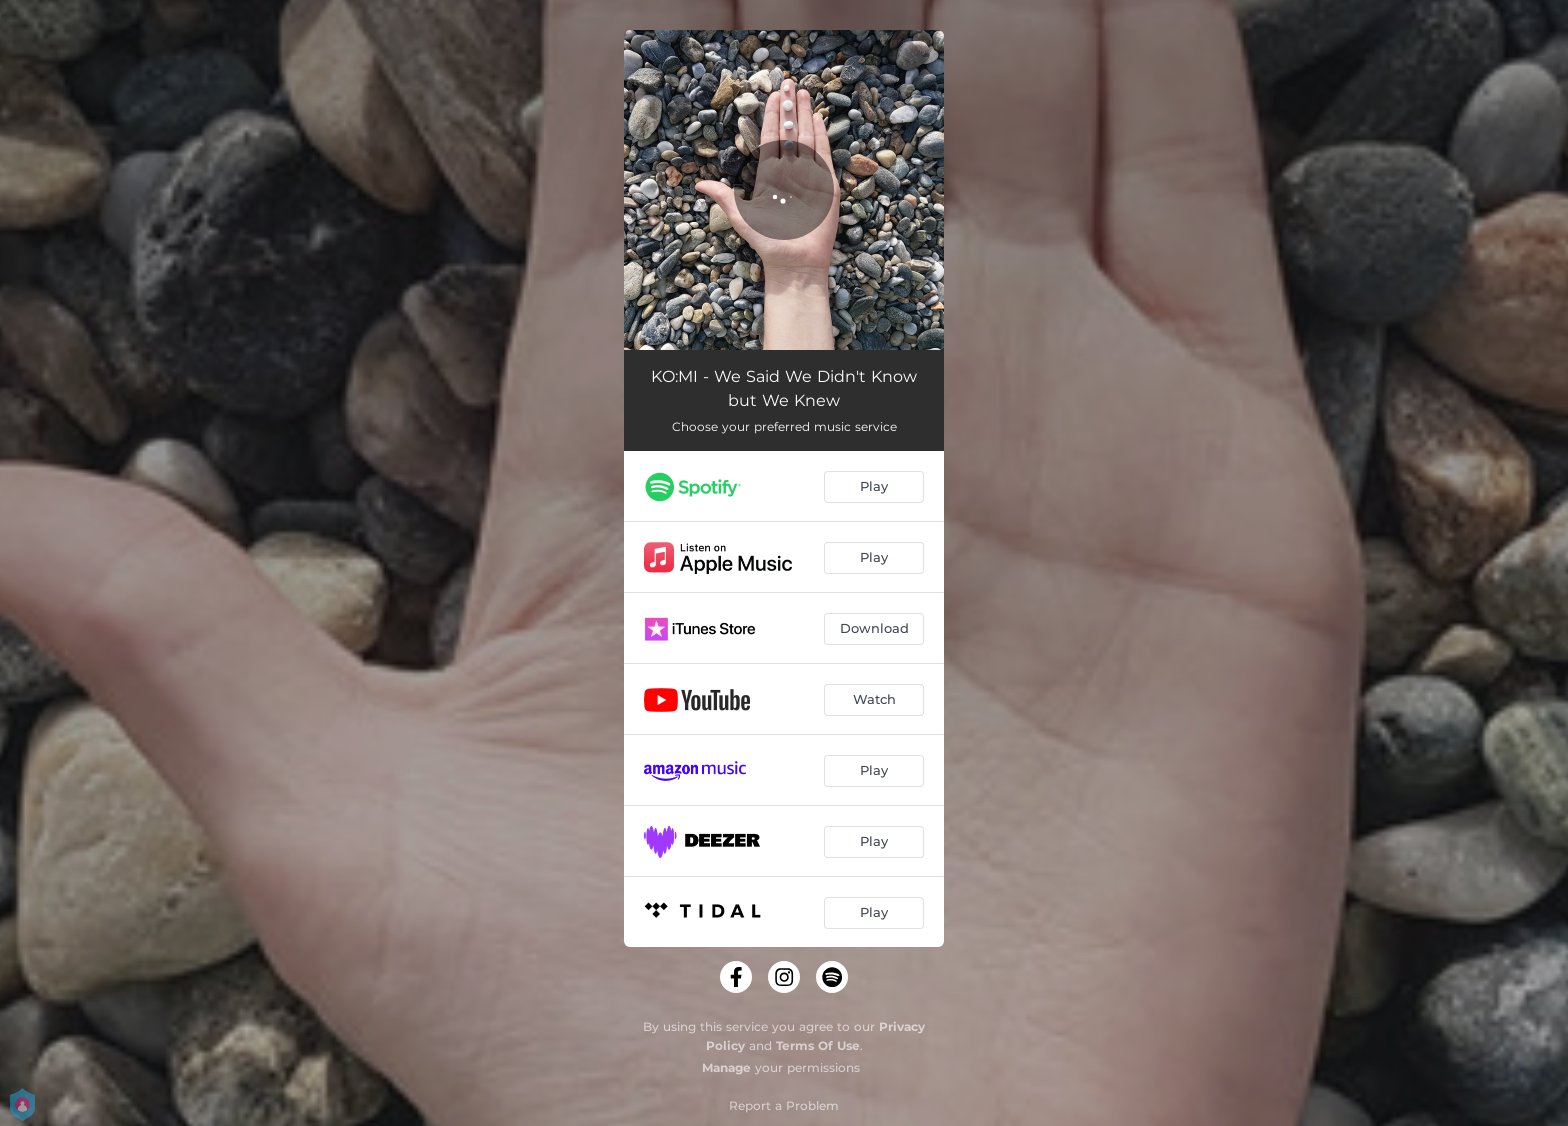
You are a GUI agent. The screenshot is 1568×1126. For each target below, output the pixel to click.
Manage (726, 1067)
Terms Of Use (818, 1045)
